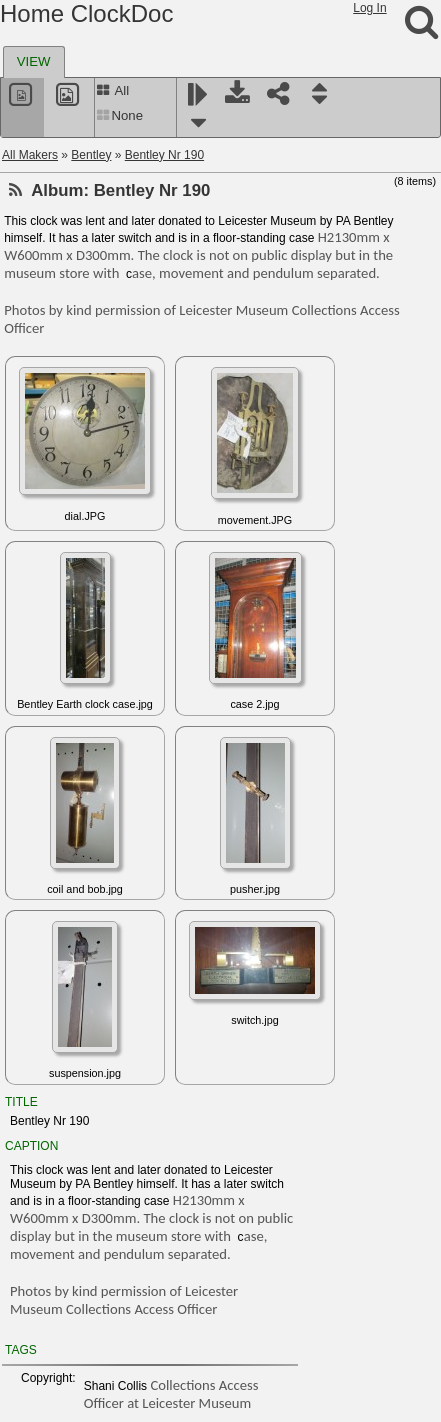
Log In (369, 8)
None (119, 115)
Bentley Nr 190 (164, 155)
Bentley (91, 155)
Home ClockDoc (86, 13)
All (112, 90)
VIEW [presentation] (34, 61)
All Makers (30, 155)
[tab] (34, 62)
